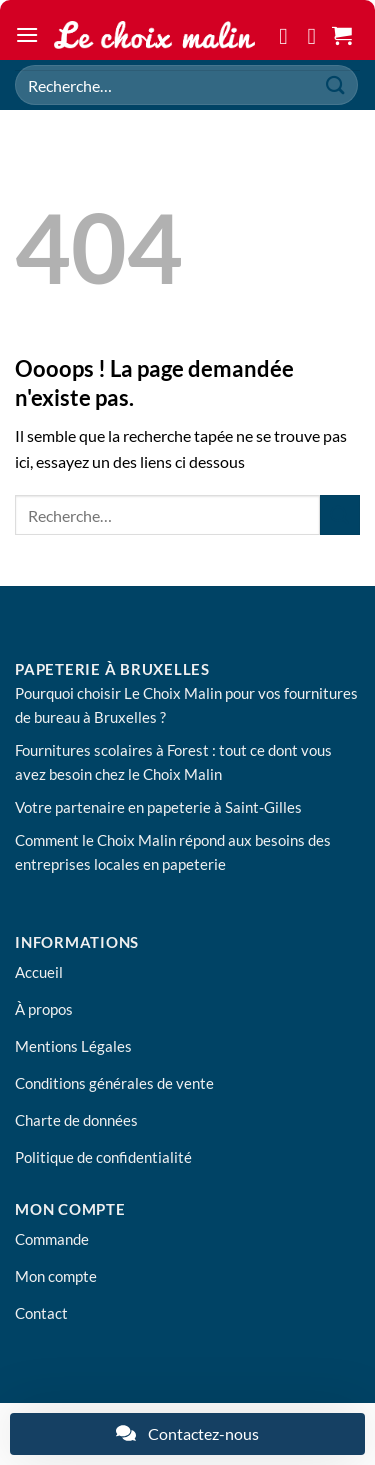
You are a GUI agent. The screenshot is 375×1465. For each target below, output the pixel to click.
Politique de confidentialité (103, 1157)
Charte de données (76, 1120)
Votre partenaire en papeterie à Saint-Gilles (158, 807)
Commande (52, 1239)
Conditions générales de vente (114, 1083)
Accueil (39, 972)
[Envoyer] (336, 84)
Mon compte (56, 1276)
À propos (44, 1009)
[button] (27, 34)
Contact (41, 1313)
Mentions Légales (73, 1046)
